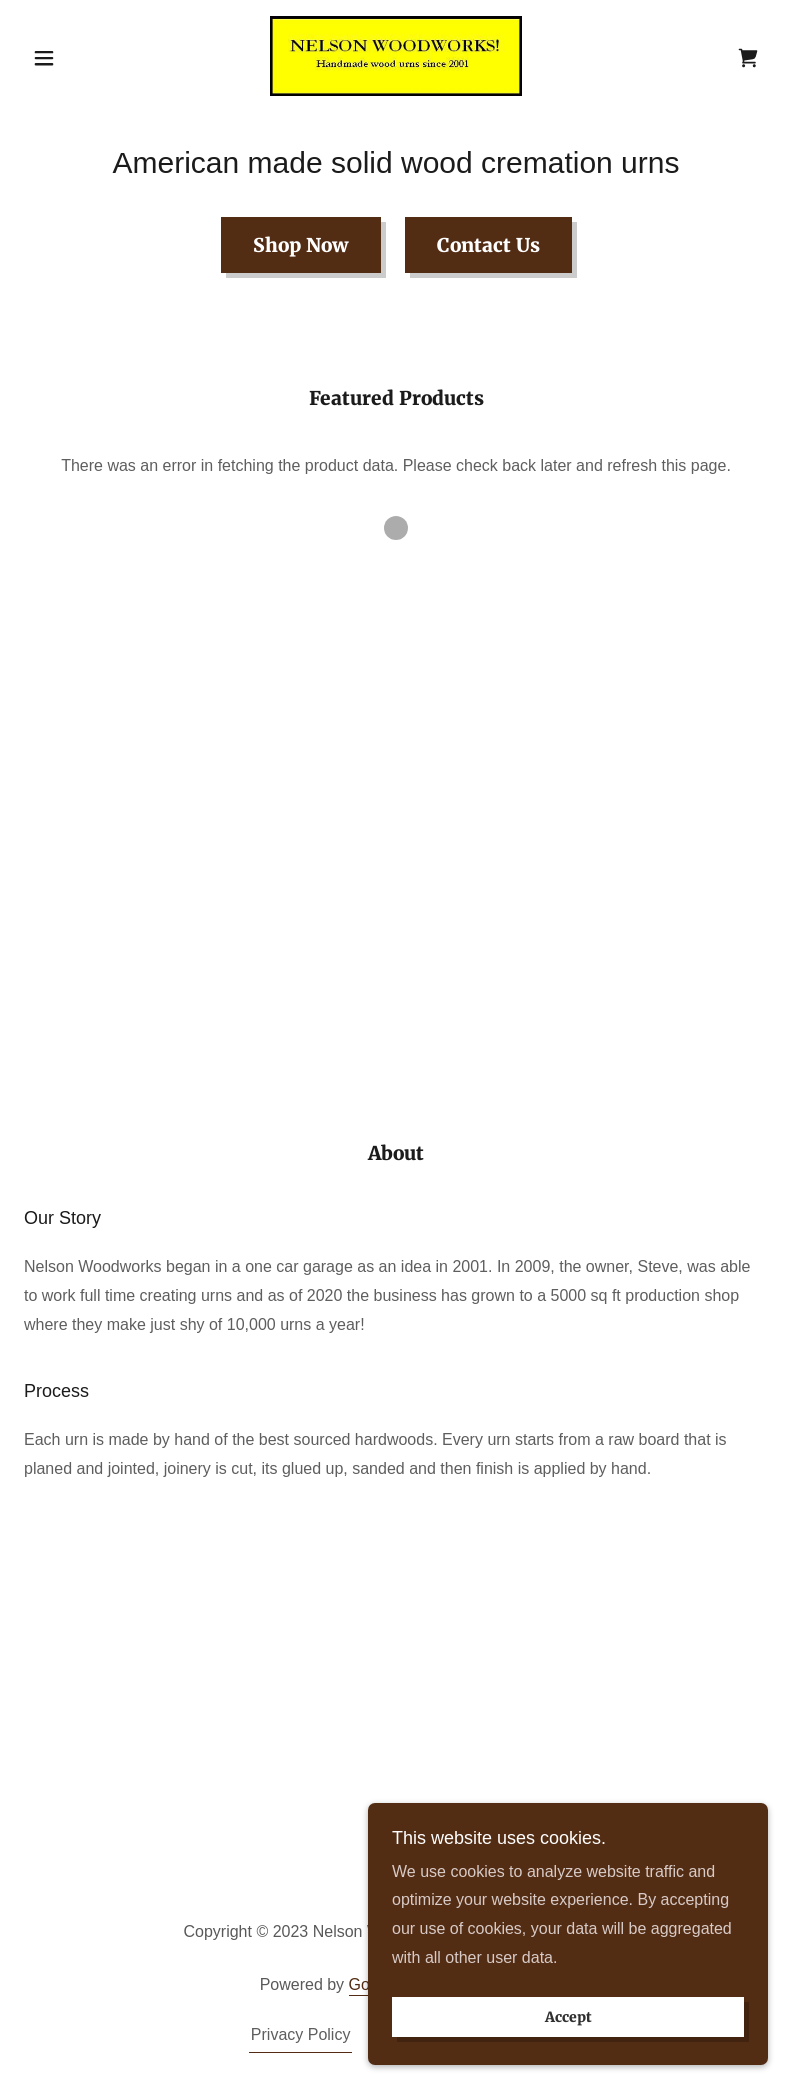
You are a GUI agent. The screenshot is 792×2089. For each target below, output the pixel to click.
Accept (568, 2058)
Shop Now (301, 245)
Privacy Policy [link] (301, 2034)
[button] (80, 58)
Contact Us (488, 245)
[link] (396, 56)
